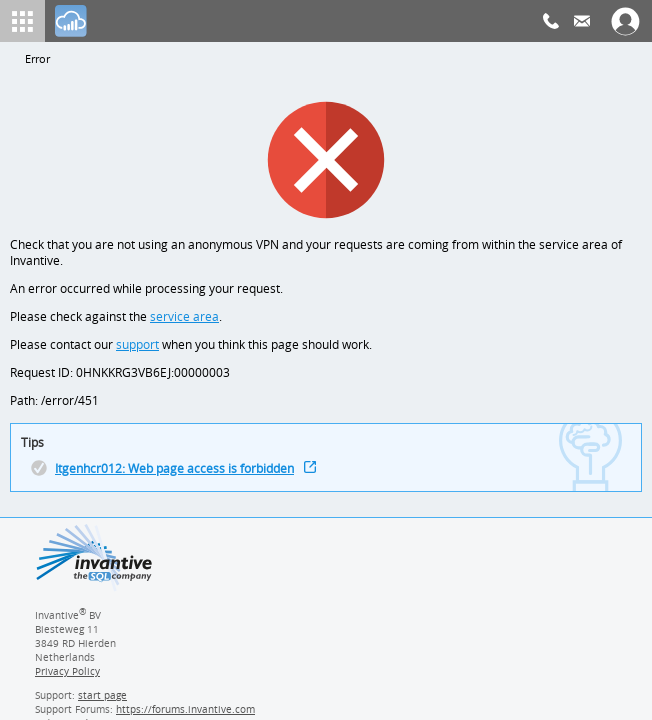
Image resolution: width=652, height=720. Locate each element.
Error (38, 59)
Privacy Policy (67, 681)
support (138, 349)
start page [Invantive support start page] (103, 705)
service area (182, 320)
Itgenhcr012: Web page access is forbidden (177, 477)
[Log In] (71, 21)
